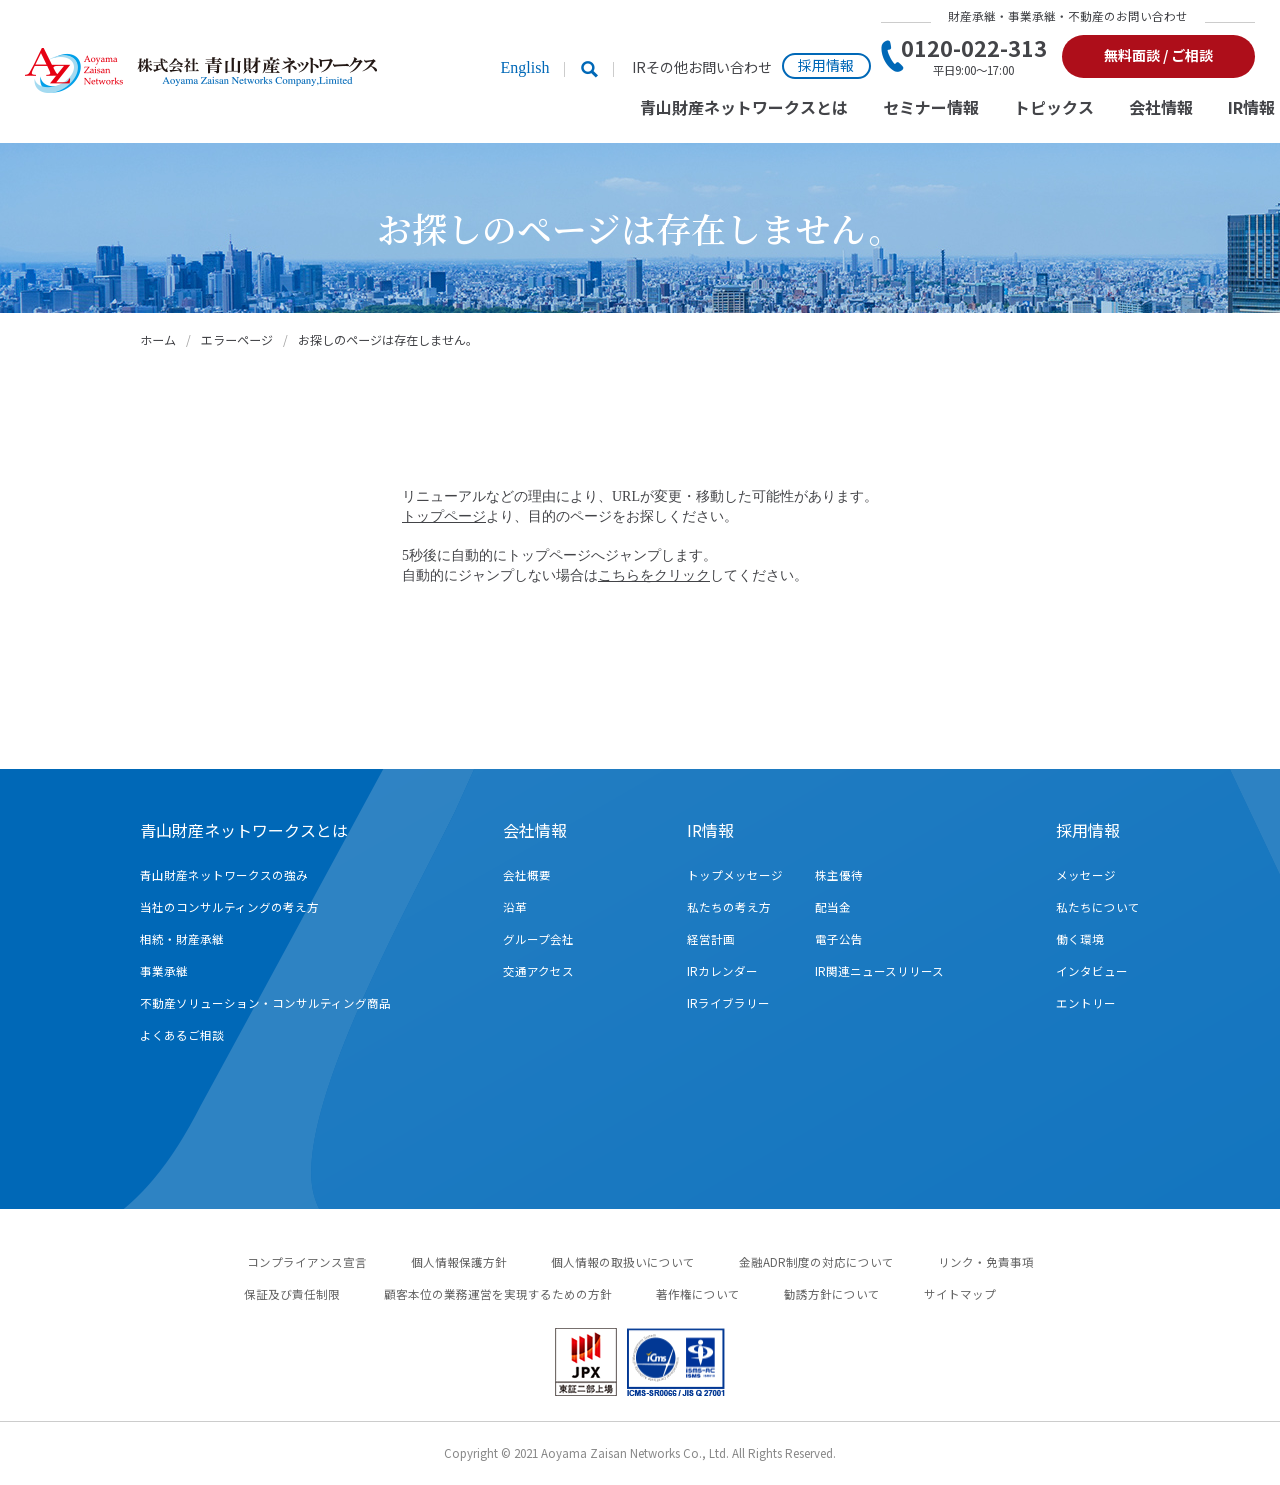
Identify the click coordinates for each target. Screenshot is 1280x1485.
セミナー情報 (931, 108)
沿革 (515, 907)
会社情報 (1161, 108)
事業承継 (164, 971)
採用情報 (826, 65)
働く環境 (1080, 939)
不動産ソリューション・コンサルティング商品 (265, 1003)
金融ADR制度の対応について (816, 1262)
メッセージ (1086, 875)
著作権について (698, 1294)
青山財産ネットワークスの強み (224, 875)
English (524, 67)
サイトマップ (960, 1294)
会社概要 (527, 875)
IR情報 (1251, 108)
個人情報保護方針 (459, 1262)
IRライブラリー (728, 1003)
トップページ (444, 516)
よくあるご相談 (182, 1035)
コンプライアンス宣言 (307, 1262)
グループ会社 (538, 939)
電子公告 (839, 939)
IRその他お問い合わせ (702, 67)
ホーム (158, 339)
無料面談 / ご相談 (1158, 55)
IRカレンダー (722, 971)
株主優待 (839, 875)
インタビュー (1092, 971)
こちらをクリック (654, 575)
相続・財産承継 (182, 939)
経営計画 (711, 939)
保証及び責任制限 (292, 1294)
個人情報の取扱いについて (623, 1262)
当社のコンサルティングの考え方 (229, 907)
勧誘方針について (832, 1294)
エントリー (1086, 1003)
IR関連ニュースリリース (879, 971)
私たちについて (1098, 907)
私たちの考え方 (729, 907)
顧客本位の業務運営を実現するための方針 (498, 1294)
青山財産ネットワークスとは (744, 108)
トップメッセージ (735, 875)
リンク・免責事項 (986, 1262)
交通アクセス (538, 971)
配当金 (833, 907)
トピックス (1054, 108)
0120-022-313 (974, 56)
